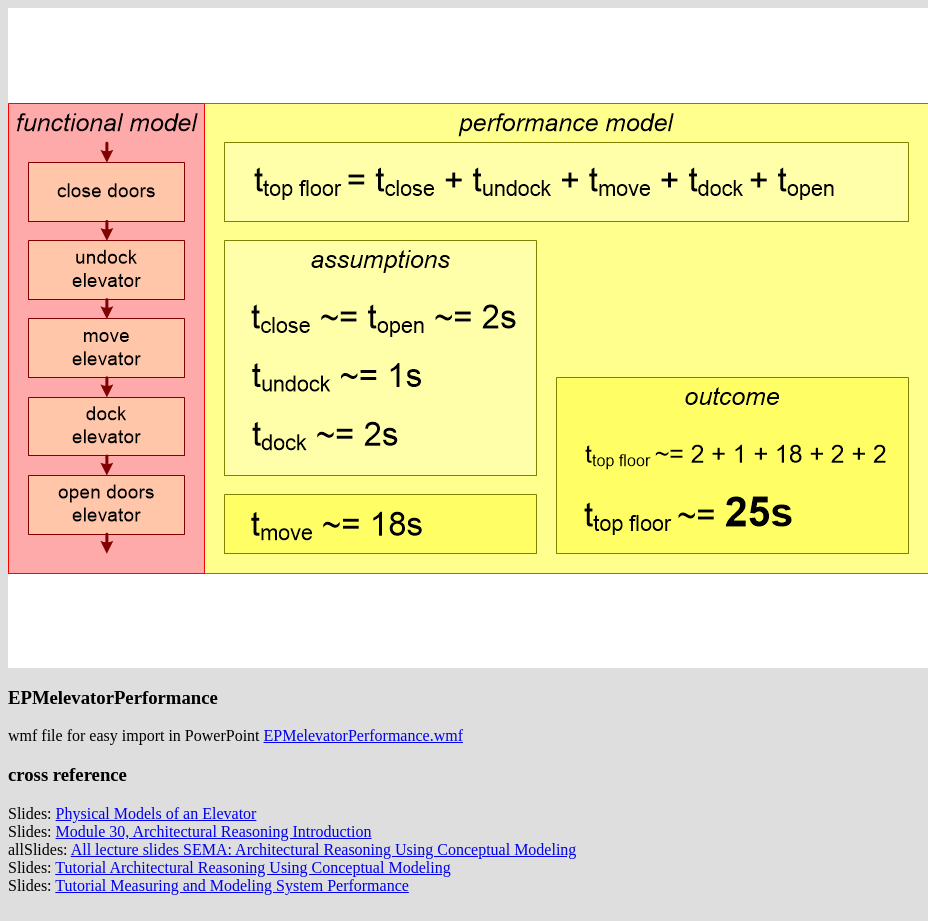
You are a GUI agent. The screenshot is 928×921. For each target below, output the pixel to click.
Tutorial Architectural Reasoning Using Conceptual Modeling (252, 867)
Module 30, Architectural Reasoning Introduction (214, 831)
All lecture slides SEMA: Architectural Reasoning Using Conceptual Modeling (324, 849)
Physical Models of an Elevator (156, 813)
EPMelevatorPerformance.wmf (363, 735)
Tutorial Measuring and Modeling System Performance (232, 885)
